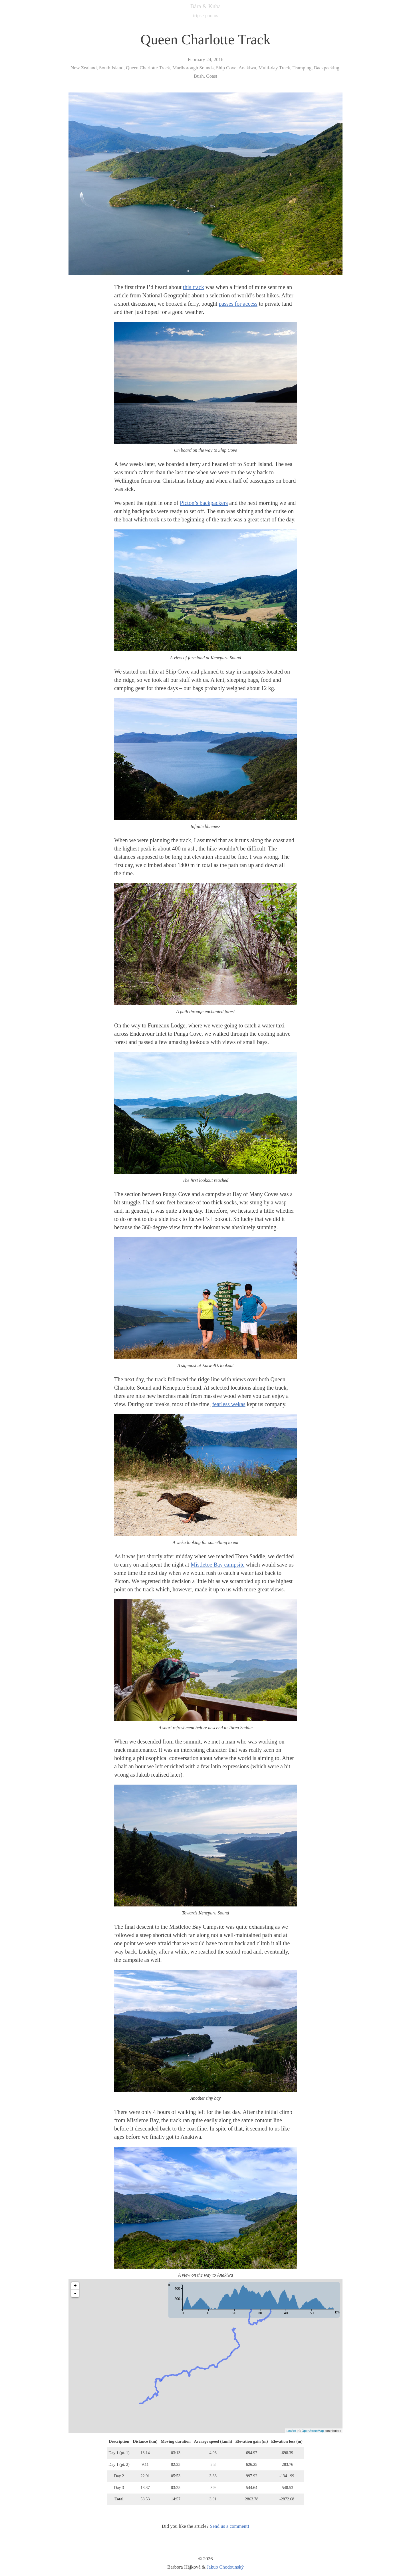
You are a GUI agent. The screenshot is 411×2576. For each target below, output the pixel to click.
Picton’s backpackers (204, 503)
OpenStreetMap (313, 2430)
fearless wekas (228, 1404)
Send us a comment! (229, 2526)
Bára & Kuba (205, 6)
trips (197, 15)
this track (193, 287)
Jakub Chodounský (225, 2567)
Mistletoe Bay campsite (218, 1564)
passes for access (238, 304)
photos (211, 15)
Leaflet (291, 2430)
